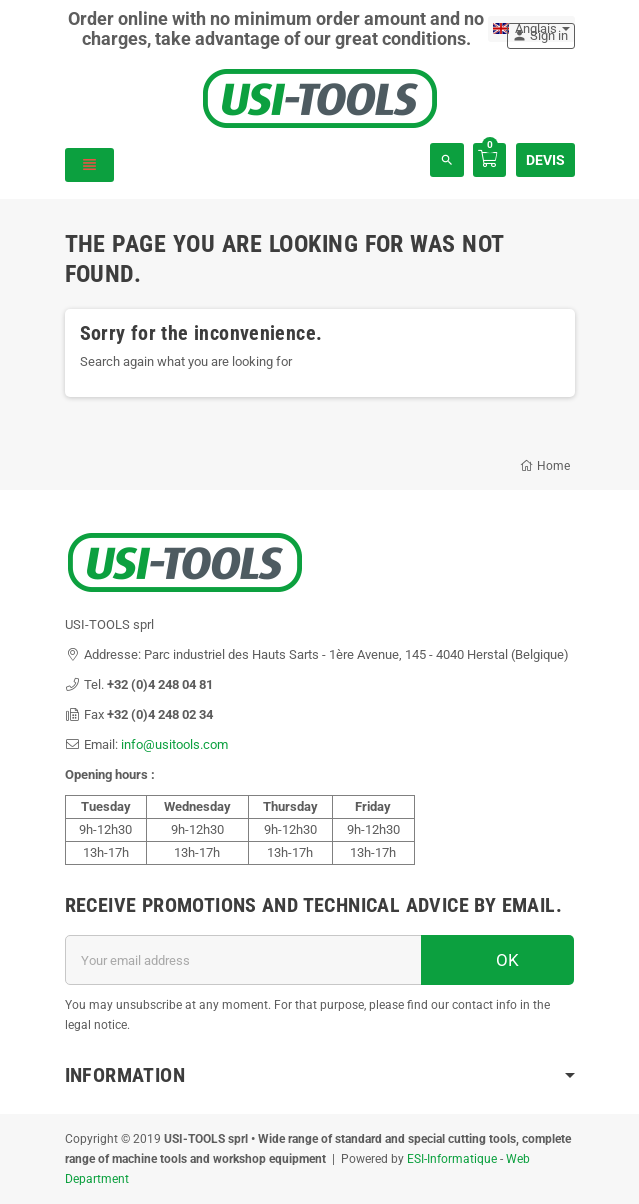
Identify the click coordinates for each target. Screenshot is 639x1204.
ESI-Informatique (452, 1159)
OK (497, 960)
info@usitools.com (174, 744)
